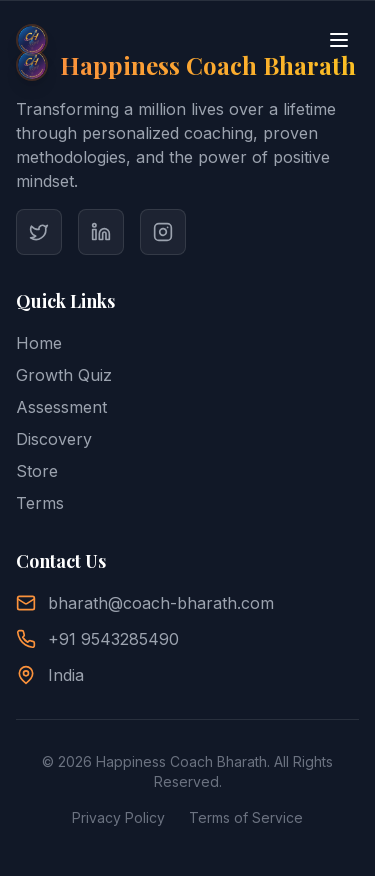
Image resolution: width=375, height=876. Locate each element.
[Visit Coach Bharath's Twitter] (39, 232)
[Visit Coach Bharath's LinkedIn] (101, 232)
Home (39, 343)
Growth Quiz (64, 375)
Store (37, 471)
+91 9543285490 (113, 639)
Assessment (61, 407)
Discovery (54, 439)
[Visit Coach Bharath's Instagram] (163, 232)
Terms (40, 503)
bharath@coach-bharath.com (161, 603)
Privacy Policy (118, 817)
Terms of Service (246, 817)
